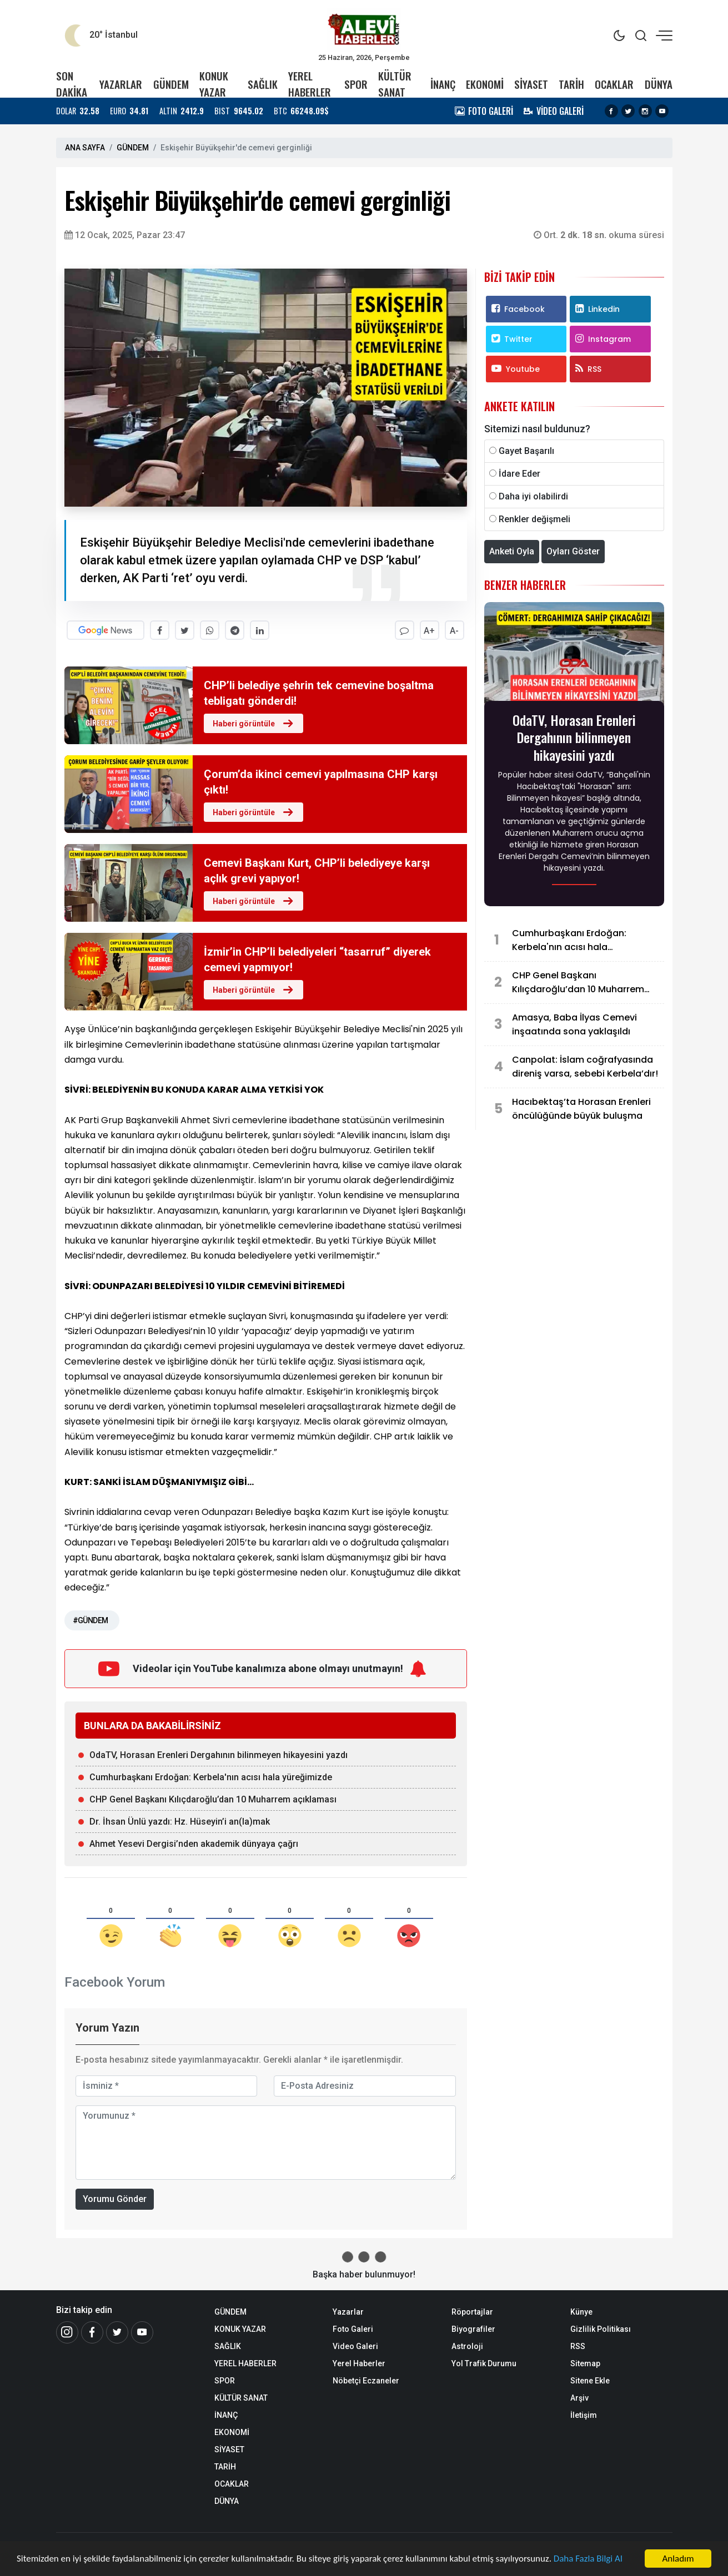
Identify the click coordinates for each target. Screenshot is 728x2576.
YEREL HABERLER (309, 84)
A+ (429, 630)
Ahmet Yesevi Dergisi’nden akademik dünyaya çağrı (193, 1843)
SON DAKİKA (71, 84)
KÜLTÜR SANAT (394, 84)
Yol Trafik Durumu (483, 2362)
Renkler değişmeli (534, 519)
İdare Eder (519, 473)
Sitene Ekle (590, 2380)
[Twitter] (117, 2332)
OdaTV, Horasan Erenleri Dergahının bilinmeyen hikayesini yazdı (218, 1755)
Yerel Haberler (359, 2362)
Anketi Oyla (511, 551)
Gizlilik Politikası (600, 2328)
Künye (581, 2311)
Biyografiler (473, 2328)
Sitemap (585, 2362)
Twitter (512, 339)
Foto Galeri (353, 2328)
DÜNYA (658, 84)
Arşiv (579, 2397)
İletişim (583, 2414)
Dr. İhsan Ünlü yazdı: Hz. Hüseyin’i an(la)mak (179, 1821)
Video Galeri (355, 2345)
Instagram (603, 339)
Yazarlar (348, 2311)
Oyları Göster (573, 551)
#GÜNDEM (90, 1620)
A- (454, 630)
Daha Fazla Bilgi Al (588, 2560)
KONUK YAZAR (213, 84)
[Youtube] (142, 2332)
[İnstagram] (67, 2332)
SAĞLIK (263, 84)
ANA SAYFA (85, 147)
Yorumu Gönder (115, 2198)
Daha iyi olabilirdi (533, 496)
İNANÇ (442, 84)
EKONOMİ (485, 84)
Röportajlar (472, 2311)
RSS (588, 369)
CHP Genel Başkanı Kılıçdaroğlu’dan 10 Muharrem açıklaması (213, 1799)
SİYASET (531, 84)
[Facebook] (92, 2332)
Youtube (515, 369)
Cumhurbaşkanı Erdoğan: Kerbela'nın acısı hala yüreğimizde (210, 1777)
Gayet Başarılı (526, 451)
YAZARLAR (120, 84)
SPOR (356, 84)
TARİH (571, 84)
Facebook (518, 309)
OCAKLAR (614, 84)
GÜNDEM (171, 84)
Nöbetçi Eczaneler (366, 2380)
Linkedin (597, 309)
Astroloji (467, 2345)
